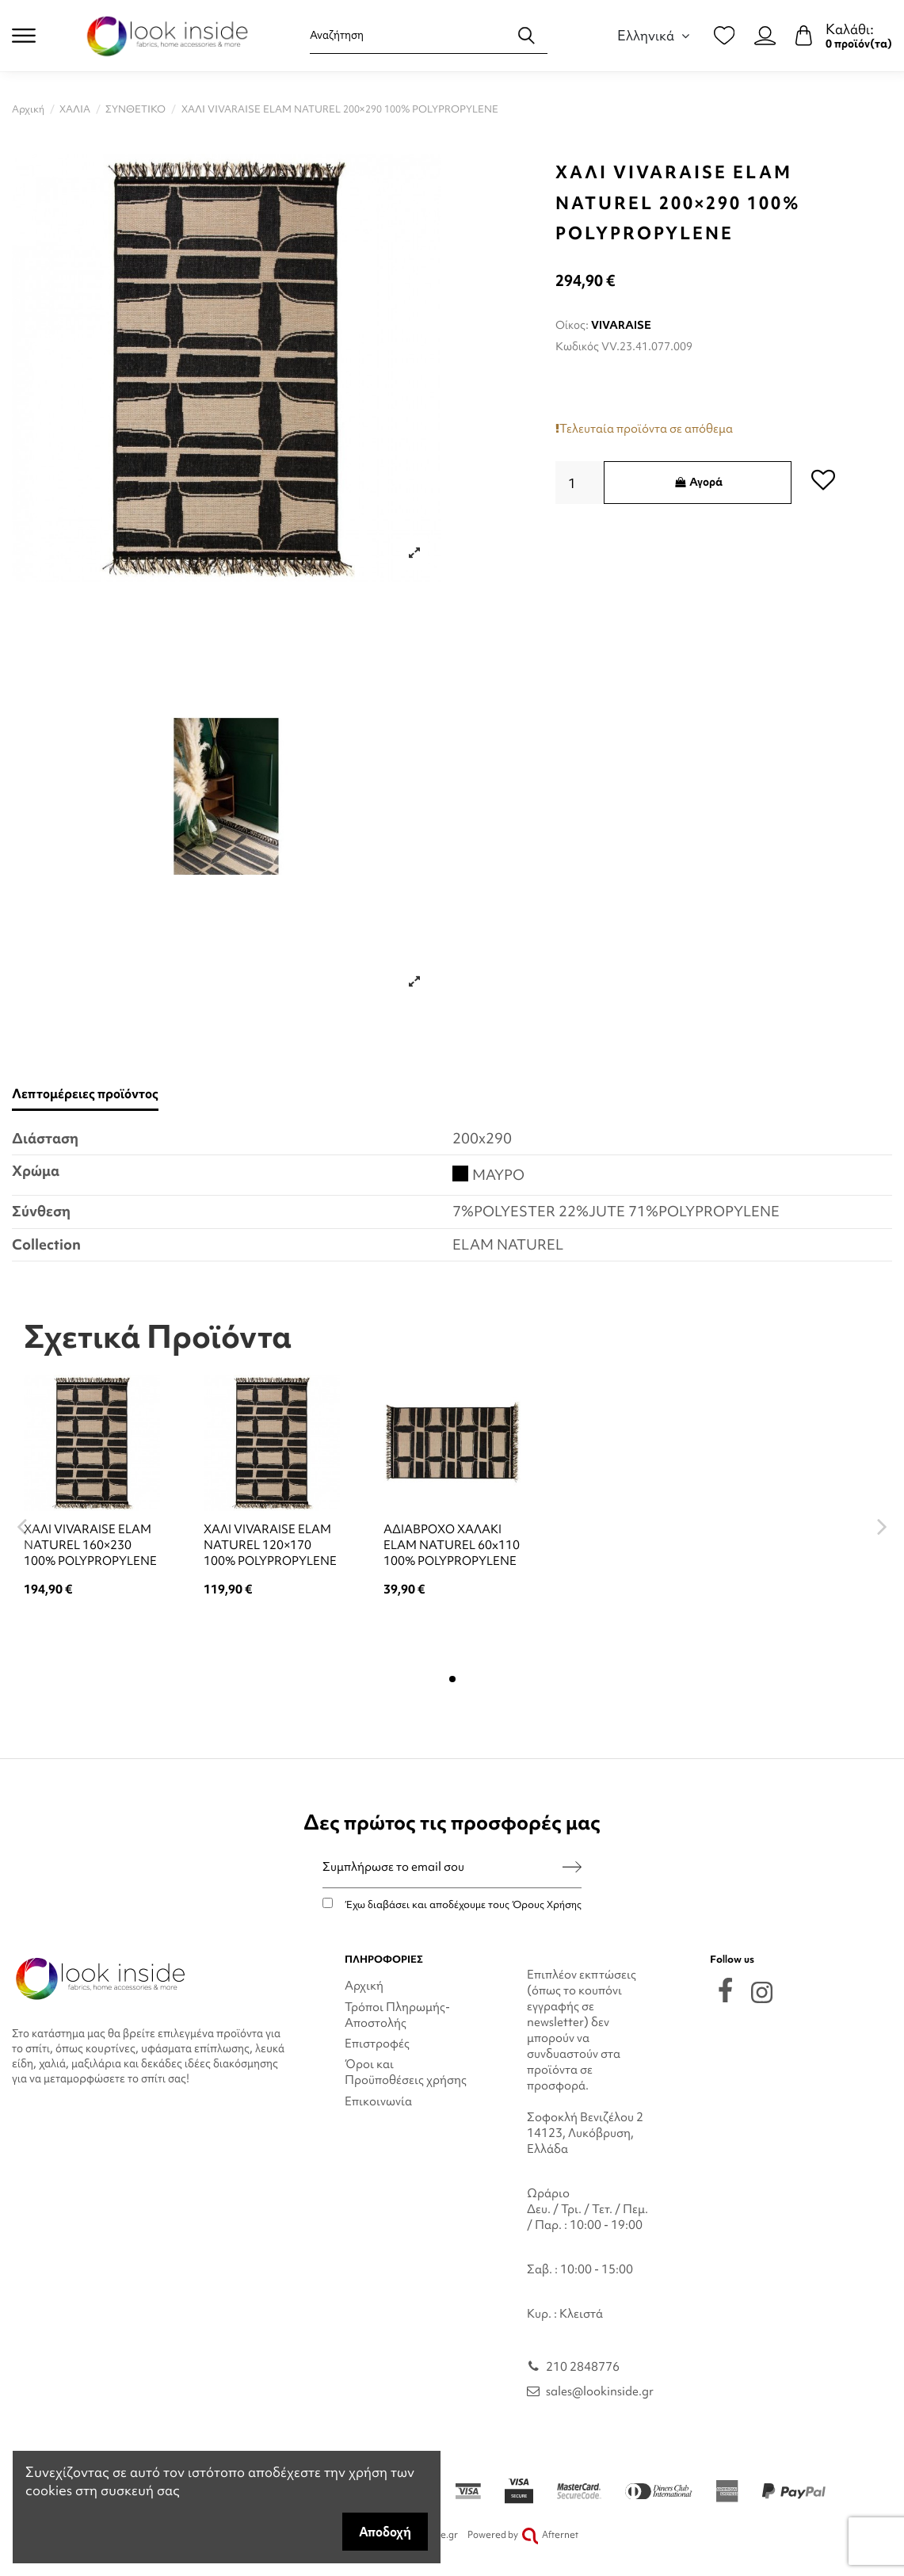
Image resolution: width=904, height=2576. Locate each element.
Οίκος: (572, 325)
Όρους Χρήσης (547, 1904)
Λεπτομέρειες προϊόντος (85, 1094)
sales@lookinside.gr (600, 2391)
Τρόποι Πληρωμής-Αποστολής (397, 2015)
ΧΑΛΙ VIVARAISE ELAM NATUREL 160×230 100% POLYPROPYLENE (90, 1545)
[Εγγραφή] (572, 1867)
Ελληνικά (655, 35)
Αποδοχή (385, 2531)
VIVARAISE (621, 325)
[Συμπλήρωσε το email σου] (442, 1867)
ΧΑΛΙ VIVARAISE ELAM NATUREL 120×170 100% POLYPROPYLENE (270, 1545)
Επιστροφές (377, 2043)
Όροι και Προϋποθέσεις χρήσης (406, 2072)
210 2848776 (583, 2367)
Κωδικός (577, 346)
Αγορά (698, 482)
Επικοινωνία (378, 2101)
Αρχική (364, 1986)
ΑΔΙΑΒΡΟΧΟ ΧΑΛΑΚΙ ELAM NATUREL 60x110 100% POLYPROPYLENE (451, 1545)
